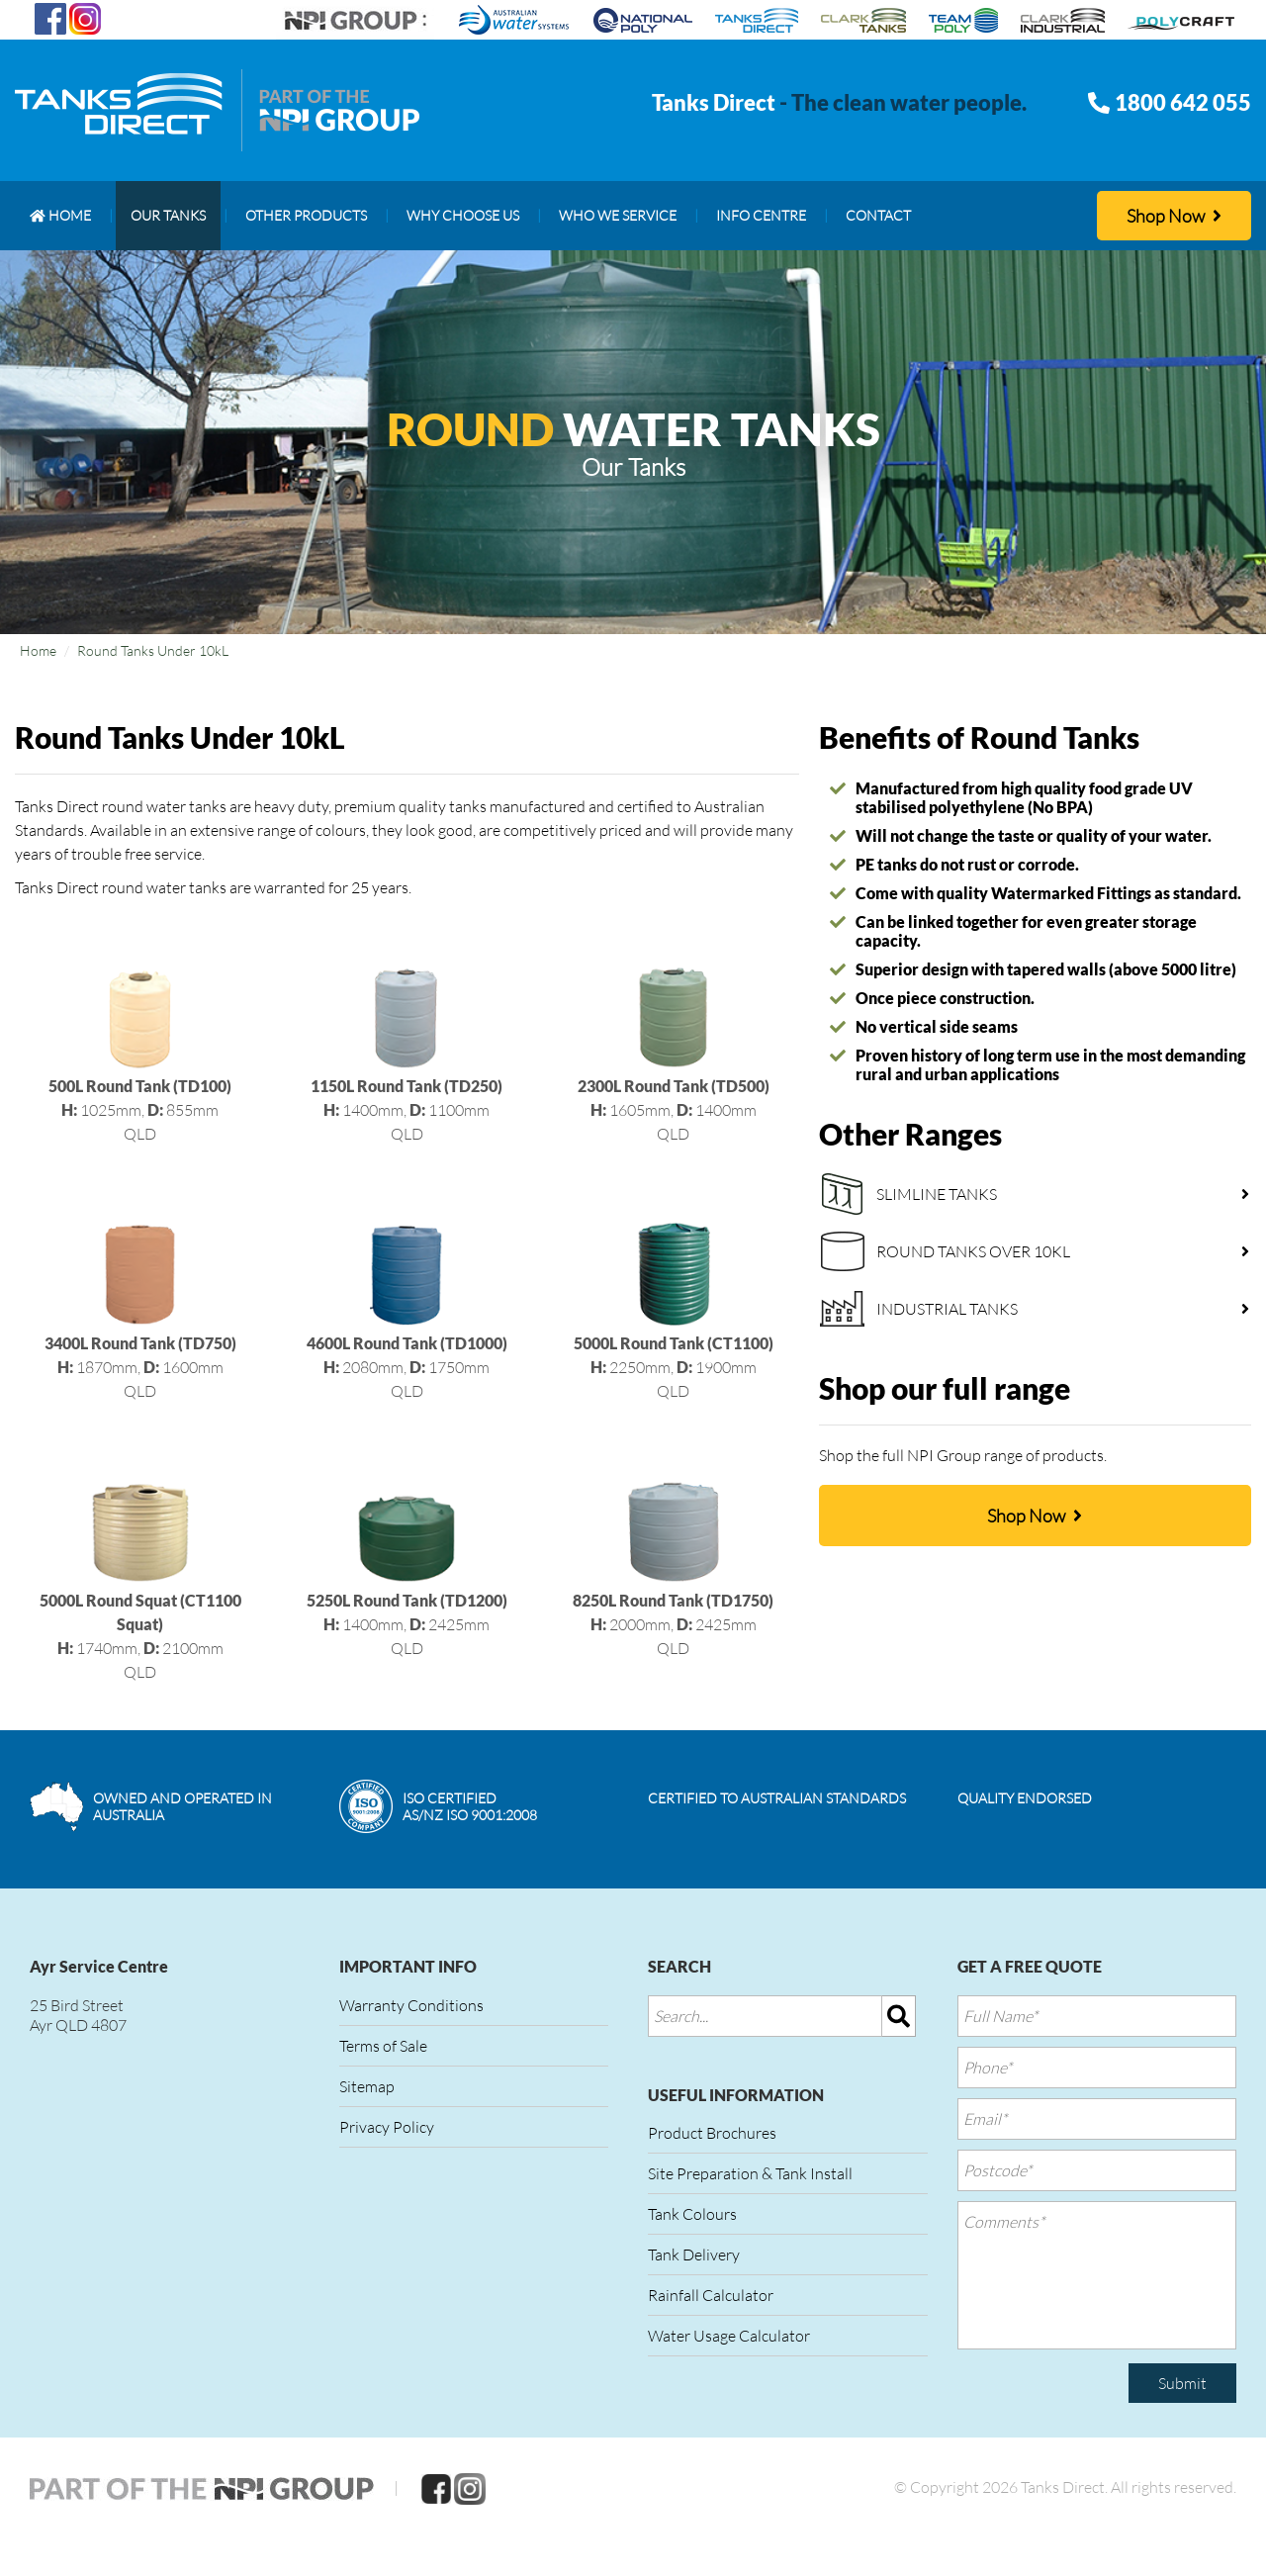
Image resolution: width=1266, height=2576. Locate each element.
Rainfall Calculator (710, 2295)
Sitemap (367, 2086)
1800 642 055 (1183, 102)
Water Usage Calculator (729, 2336)
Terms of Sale (383, 2046)
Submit (1182, 2383)
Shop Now (1174, 216)
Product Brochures (712, 2133)
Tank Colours (692, 2214)
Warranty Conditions (411, 2005)
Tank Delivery (694, 2254)
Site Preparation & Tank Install (750, 2173)
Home (38, 650)
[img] (899, 2016)
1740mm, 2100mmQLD (140, 1600)
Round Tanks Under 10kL (152, 650)
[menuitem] (60, 215)
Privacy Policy (386, 2127)
